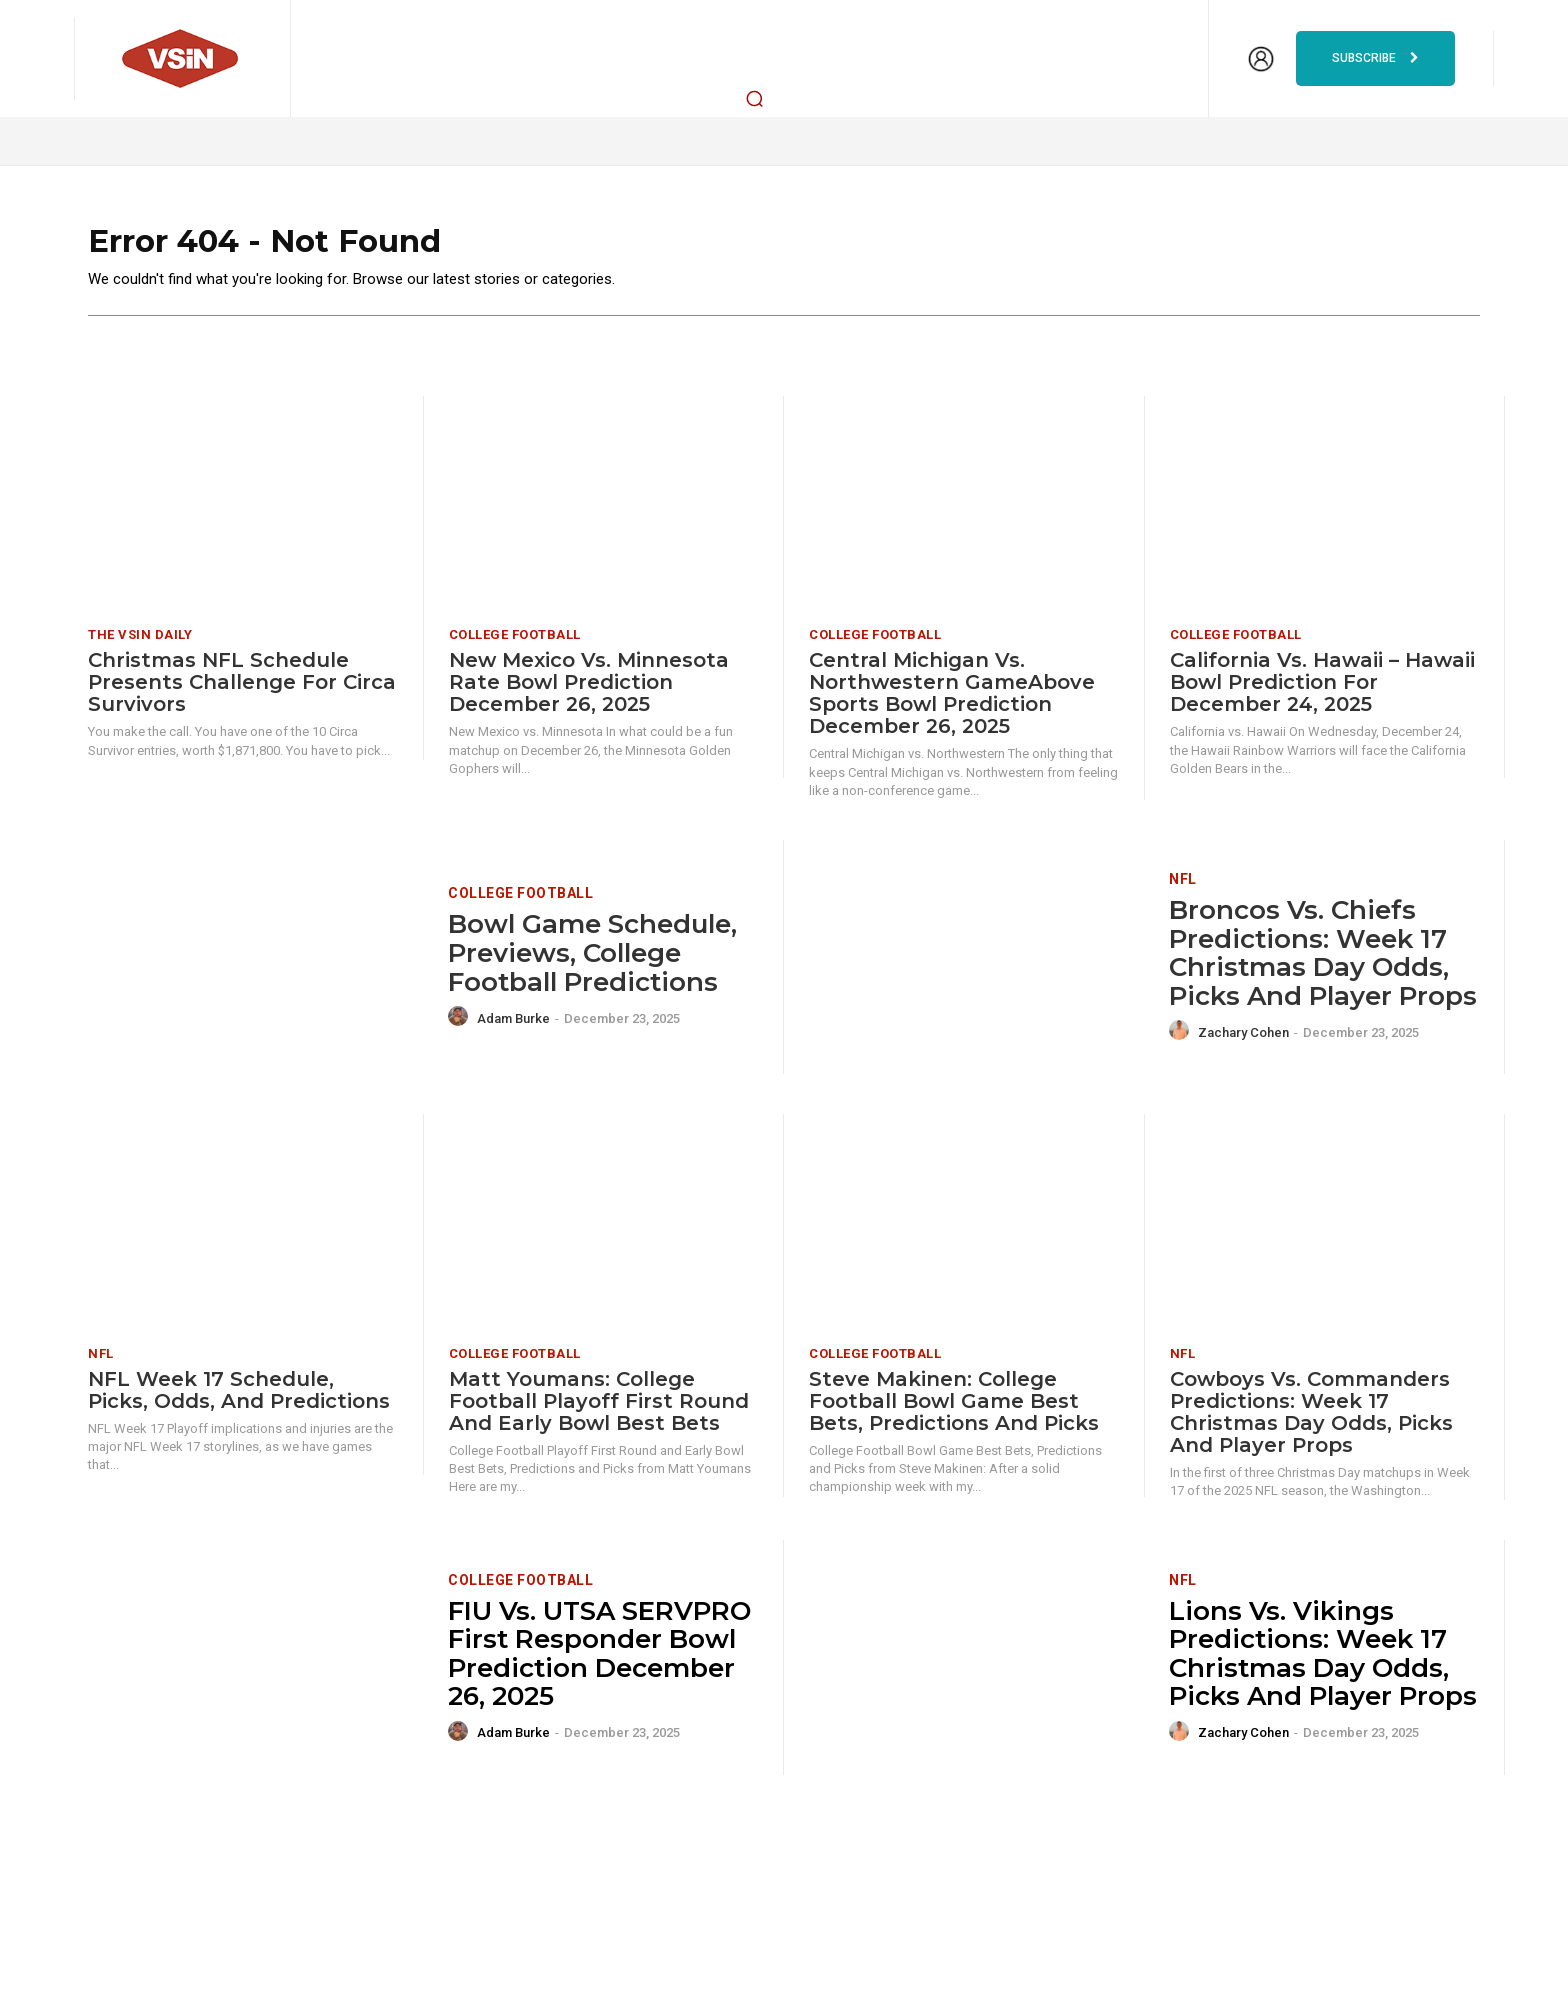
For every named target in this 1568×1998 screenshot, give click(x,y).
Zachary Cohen (1243, 1041)
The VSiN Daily (140, 644)
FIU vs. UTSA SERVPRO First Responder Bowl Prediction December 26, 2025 (599, 1663)
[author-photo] (461, 1026)
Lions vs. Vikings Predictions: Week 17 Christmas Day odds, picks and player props (1323, 1663)
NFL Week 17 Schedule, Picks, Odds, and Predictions (239, 1399)
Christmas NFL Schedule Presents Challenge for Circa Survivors (242, 692)
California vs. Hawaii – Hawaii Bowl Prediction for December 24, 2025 (1322, 692)
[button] (755, 98)
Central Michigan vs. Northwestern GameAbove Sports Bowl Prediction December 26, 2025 (952, 703)
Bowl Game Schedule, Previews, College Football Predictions (592, 962)
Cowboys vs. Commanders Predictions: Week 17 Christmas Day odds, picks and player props (1311, 1421)
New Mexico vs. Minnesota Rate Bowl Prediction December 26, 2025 (589, 692)
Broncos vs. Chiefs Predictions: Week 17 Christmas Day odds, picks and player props (1323, 962)
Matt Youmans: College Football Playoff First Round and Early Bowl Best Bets (599, 1410)
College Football (515, 644)
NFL (1183, 888)
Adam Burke (513, 1027)
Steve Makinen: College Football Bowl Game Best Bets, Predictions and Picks (954, 1410)
